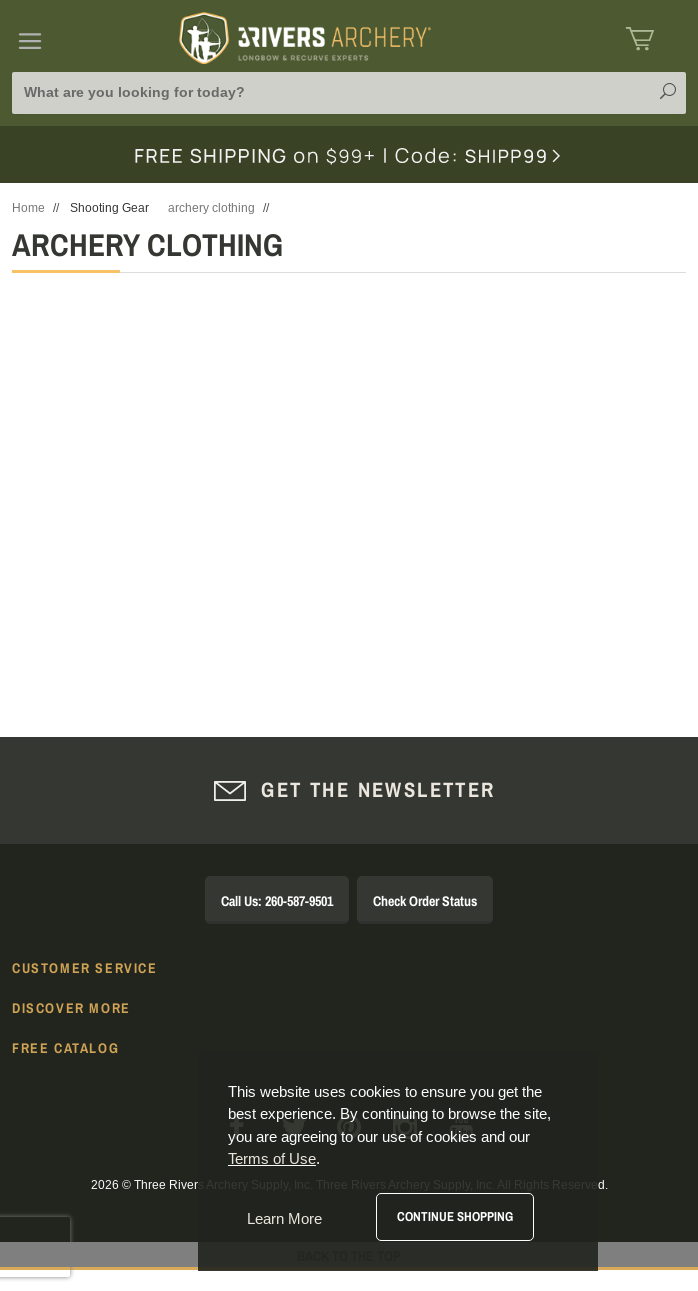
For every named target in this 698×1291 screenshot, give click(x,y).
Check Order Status (425, 901)
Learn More (284, 1218)
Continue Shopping (455, 1216)
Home (28, 208)
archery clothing (211, 208)
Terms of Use (272, 1158)
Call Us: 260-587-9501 (277, 901)
